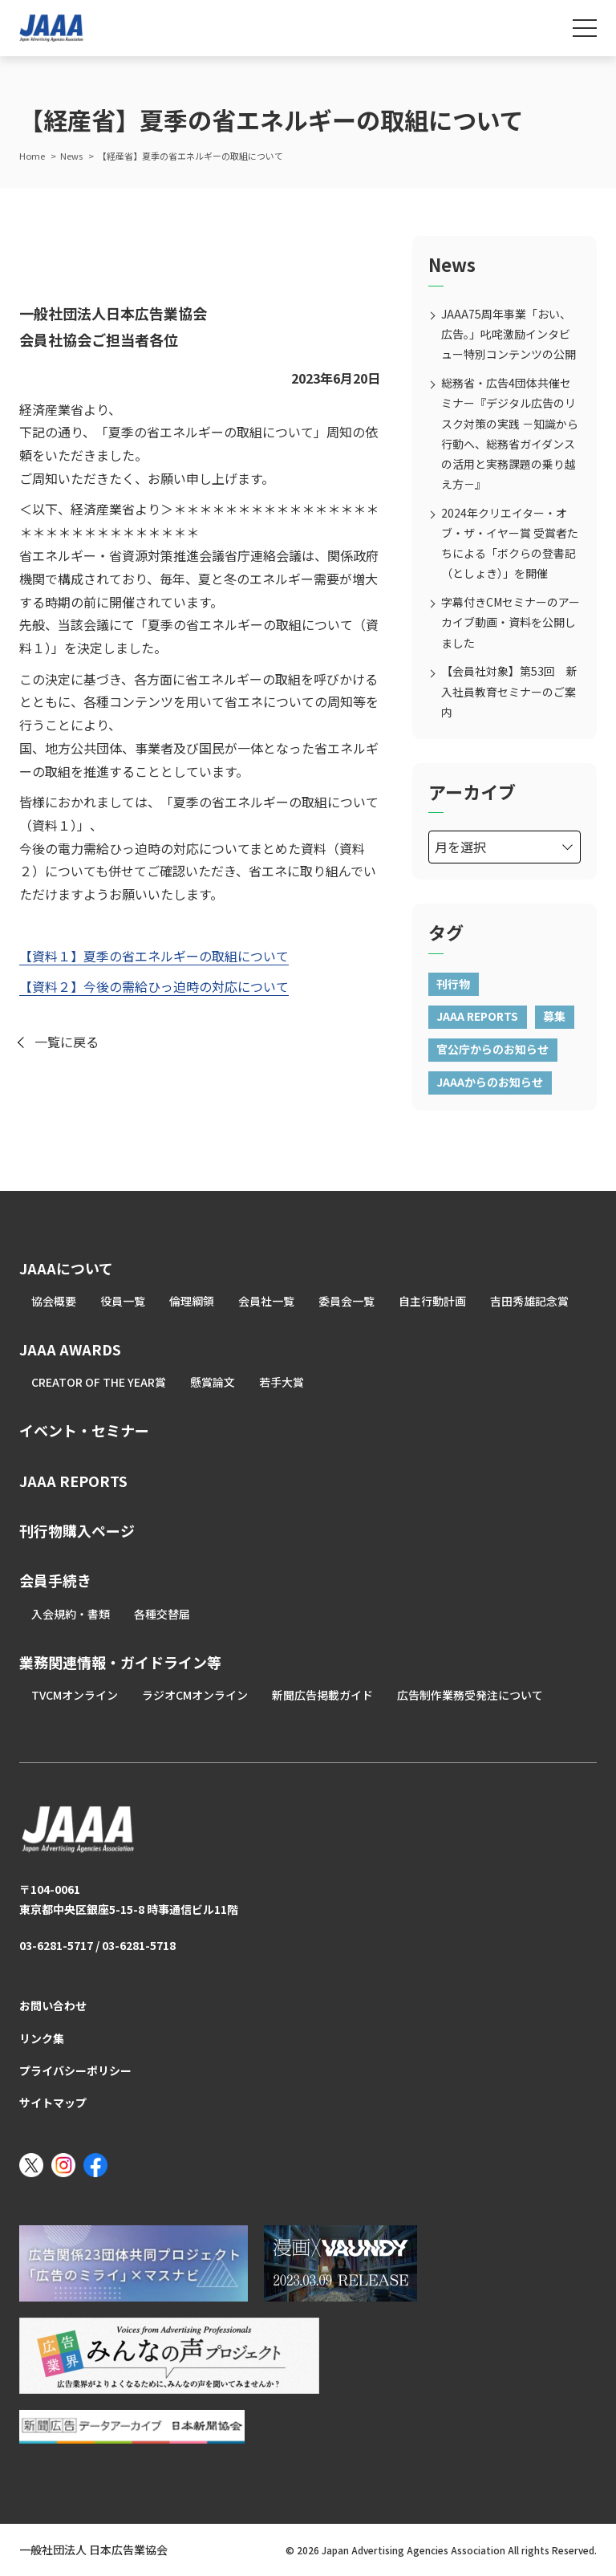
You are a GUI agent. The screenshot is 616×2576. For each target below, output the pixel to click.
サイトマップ (53, 2103)
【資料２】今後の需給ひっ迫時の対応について (154, 986)
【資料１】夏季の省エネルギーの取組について (154, 955)
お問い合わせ (53, 2005)
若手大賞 (281, 1382)
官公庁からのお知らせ (492, 1049)
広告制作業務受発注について (470, 1695)
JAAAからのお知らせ (489, 1082)
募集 (554, 1016)
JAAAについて (66, 1268)
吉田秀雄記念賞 (529, 1301)
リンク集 (41, 2038)
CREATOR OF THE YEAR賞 (98, 1382)
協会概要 (53, 1301)
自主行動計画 (432, 1301)
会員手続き (55, 1580)
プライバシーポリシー (75, 2070)
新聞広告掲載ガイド (322, 1695)
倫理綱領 (191, 1301)
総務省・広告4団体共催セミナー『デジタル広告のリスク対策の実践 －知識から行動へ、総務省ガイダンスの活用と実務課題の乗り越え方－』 (509, 433)
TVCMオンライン (74, 1695)
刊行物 (453, 984)
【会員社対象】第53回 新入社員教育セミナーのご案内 (509, 691)
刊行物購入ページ (77, 1530)
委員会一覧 (346, 1301)
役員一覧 (122, 1301)
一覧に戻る (66, 1041)
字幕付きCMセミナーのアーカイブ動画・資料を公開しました (510, 622)
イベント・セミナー (84, 1430)
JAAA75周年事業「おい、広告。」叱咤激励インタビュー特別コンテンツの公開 (508, 334)
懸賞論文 (212, 1382)
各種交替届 (162, 1614)
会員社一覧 (266, 1301)
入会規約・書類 (70, 1614)
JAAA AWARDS (70, 1349)
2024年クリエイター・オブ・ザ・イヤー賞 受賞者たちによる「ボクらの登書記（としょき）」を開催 (509, 543)
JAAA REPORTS (477, 1016)
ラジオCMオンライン (195, 1695)
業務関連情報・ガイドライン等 (120, 1662)
